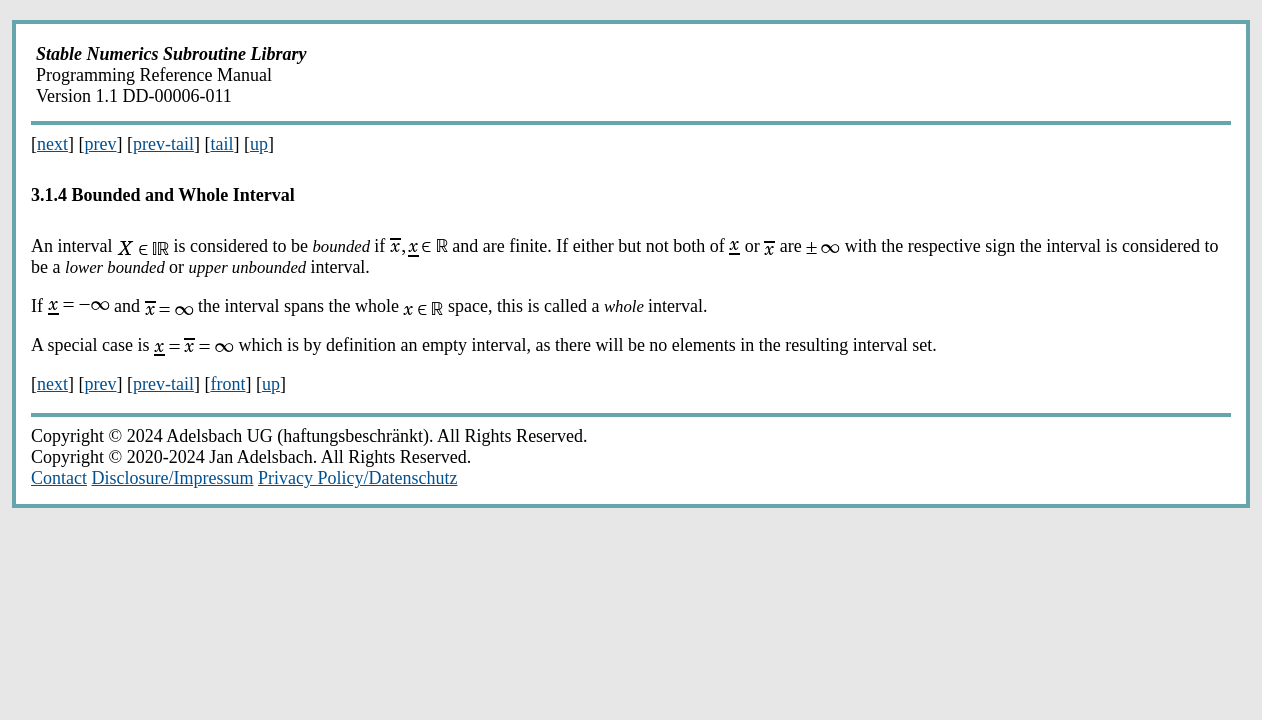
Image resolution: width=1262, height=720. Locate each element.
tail (221, 144)
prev (101, 144)
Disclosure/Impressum (173, 478)
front (227, 384)
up (259, 144)
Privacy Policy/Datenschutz (357, 478)
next (52, 144)
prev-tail (163, 144)
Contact (59, 478)
